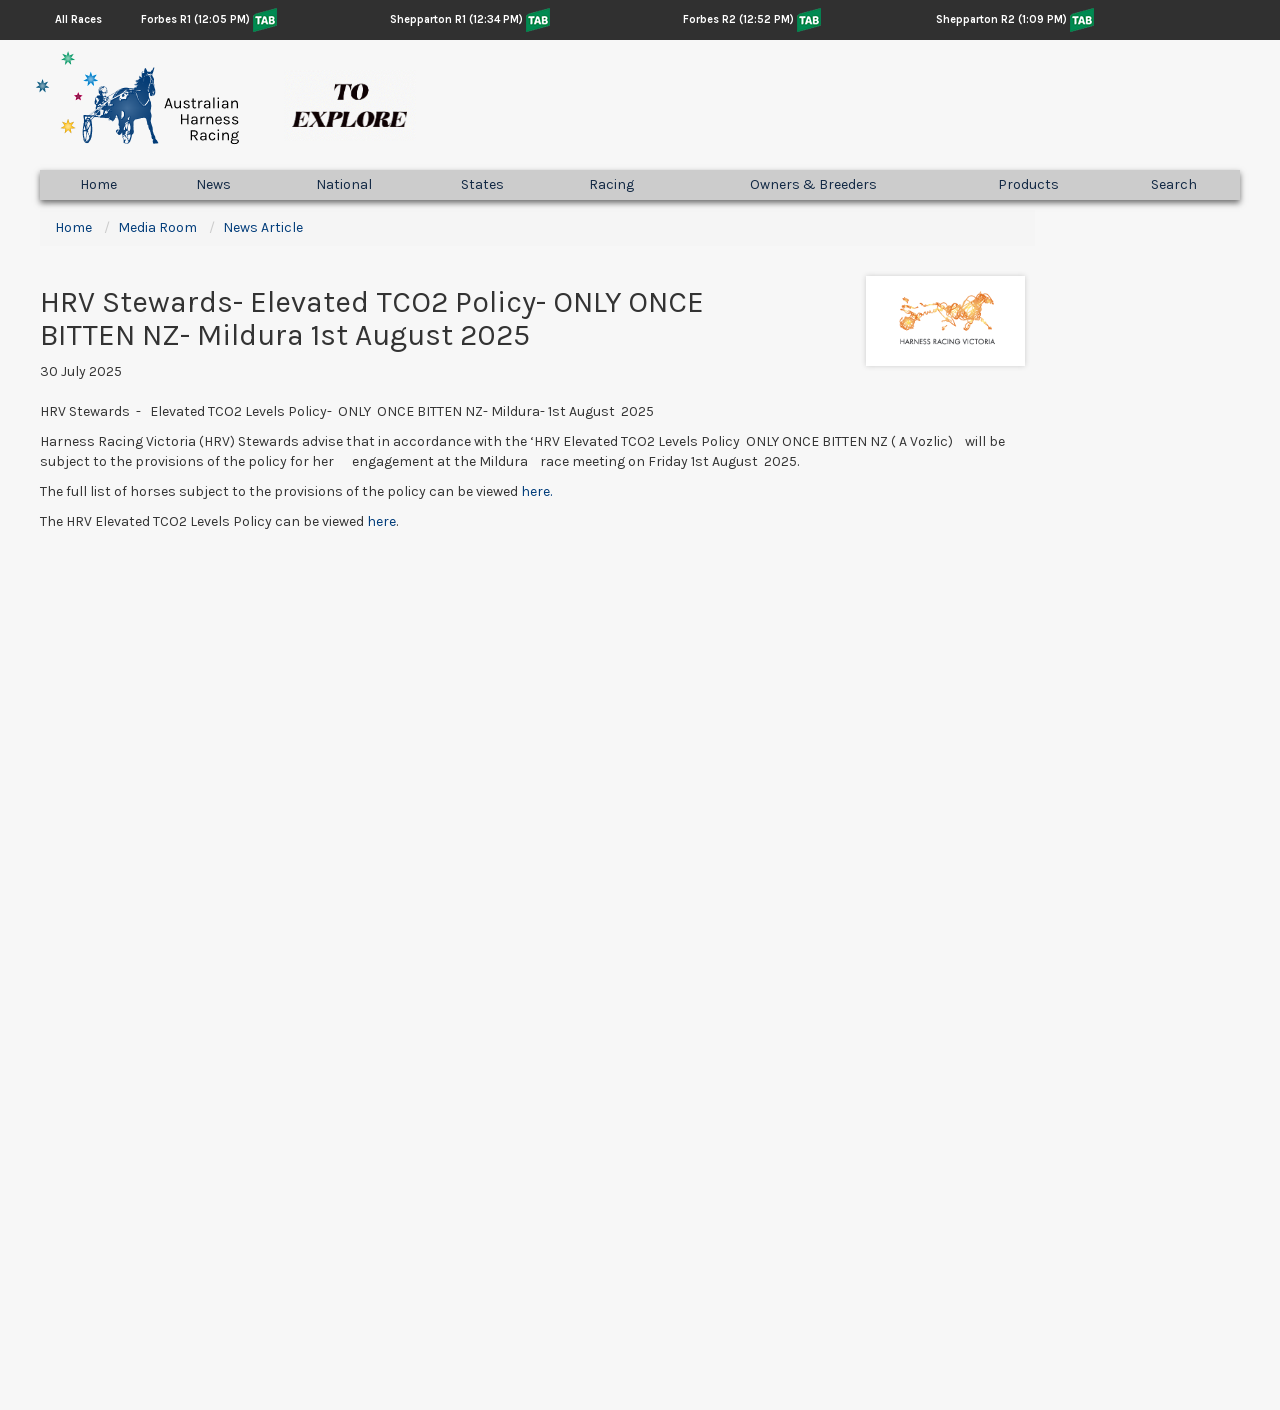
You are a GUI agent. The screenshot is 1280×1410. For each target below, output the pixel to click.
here (381, 521)
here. (536, 491)
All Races (78, 19)
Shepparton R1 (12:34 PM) (456, 19)
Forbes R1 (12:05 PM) (195, 19)
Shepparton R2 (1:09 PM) (1001, 19)
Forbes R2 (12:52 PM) (738, 19)
